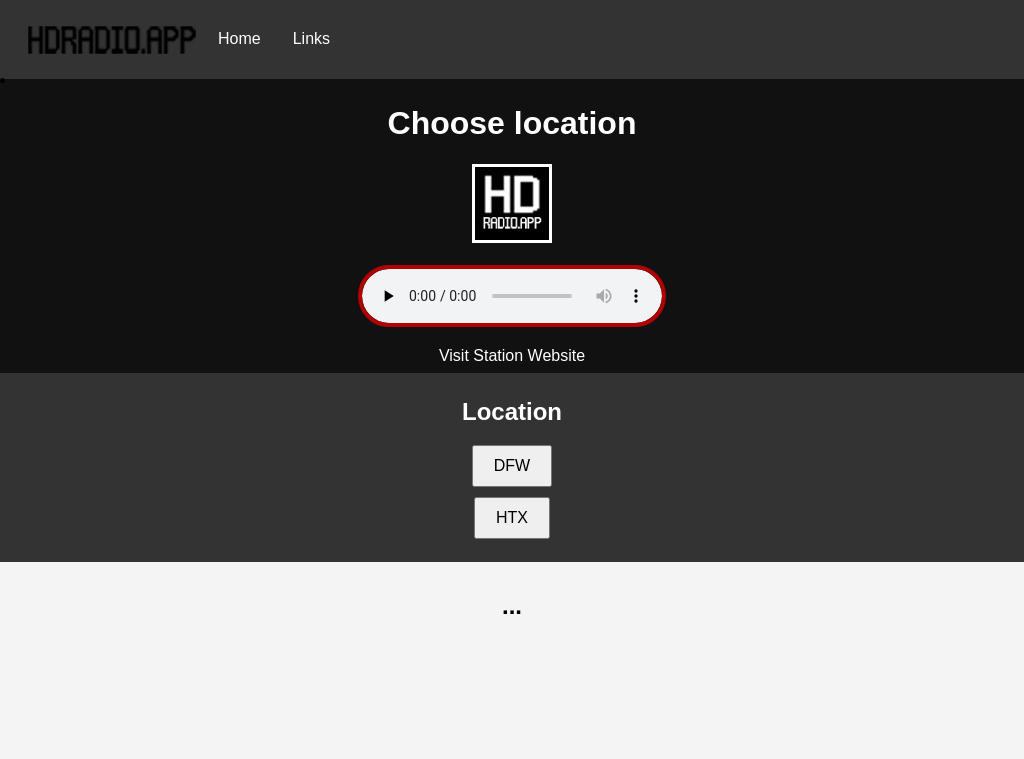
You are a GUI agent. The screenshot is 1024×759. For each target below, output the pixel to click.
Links (311, 38)
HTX (512, 517)
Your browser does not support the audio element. (512, 296)
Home (239, 38)
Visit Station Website (512, 355)
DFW (512, 465)
